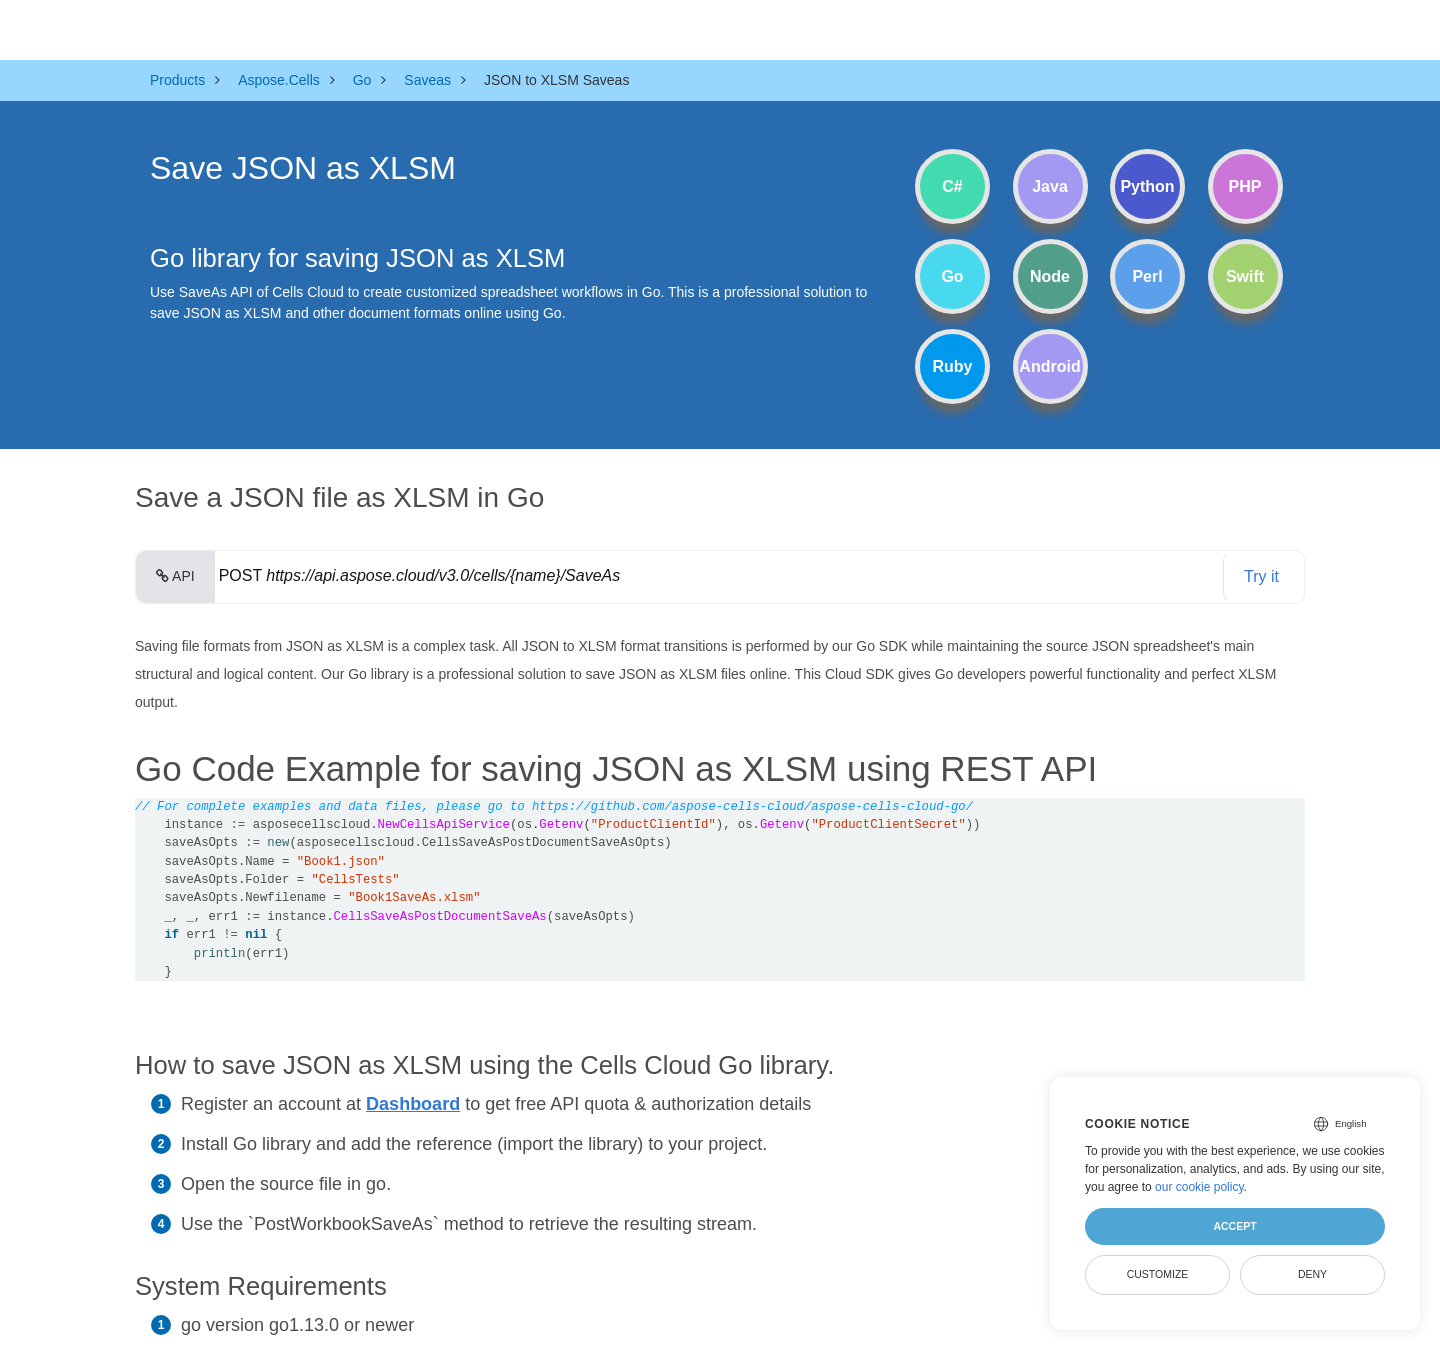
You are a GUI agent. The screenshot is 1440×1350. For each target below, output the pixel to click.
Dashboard (413, 1104)
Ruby (953, 366)
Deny (1312, 1274)
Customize (1158, 1274)
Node (1050, 276)
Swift (1245, 276)
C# (952, 186)
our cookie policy (1199, 1187)
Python (1147, 186)
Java (1050, 186)
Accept (1234, 1226)
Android (1049, 366)
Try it (1261, 576)
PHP (1245, 186)
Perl (1147, 276)
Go (952, 276)
